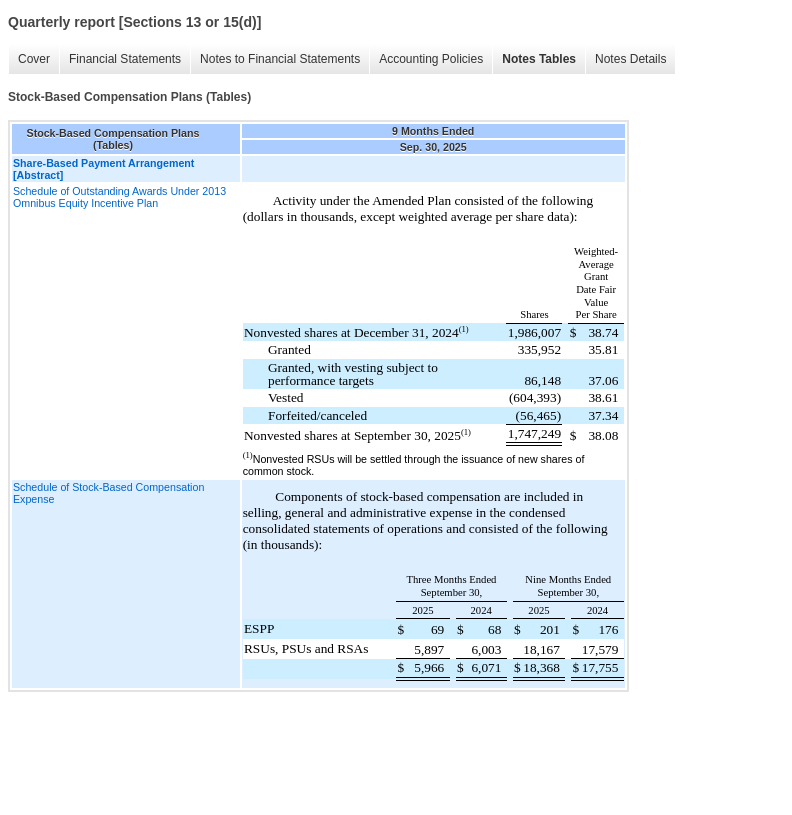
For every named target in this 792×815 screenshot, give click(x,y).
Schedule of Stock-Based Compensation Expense (108, 493)
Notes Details (630, 59)
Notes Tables (539, 59)
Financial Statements (125, 59)
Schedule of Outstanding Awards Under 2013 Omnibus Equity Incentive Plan (119, 197)
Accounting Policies (431, 59)
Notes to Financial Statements (280, 59)
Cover (34, 59)
